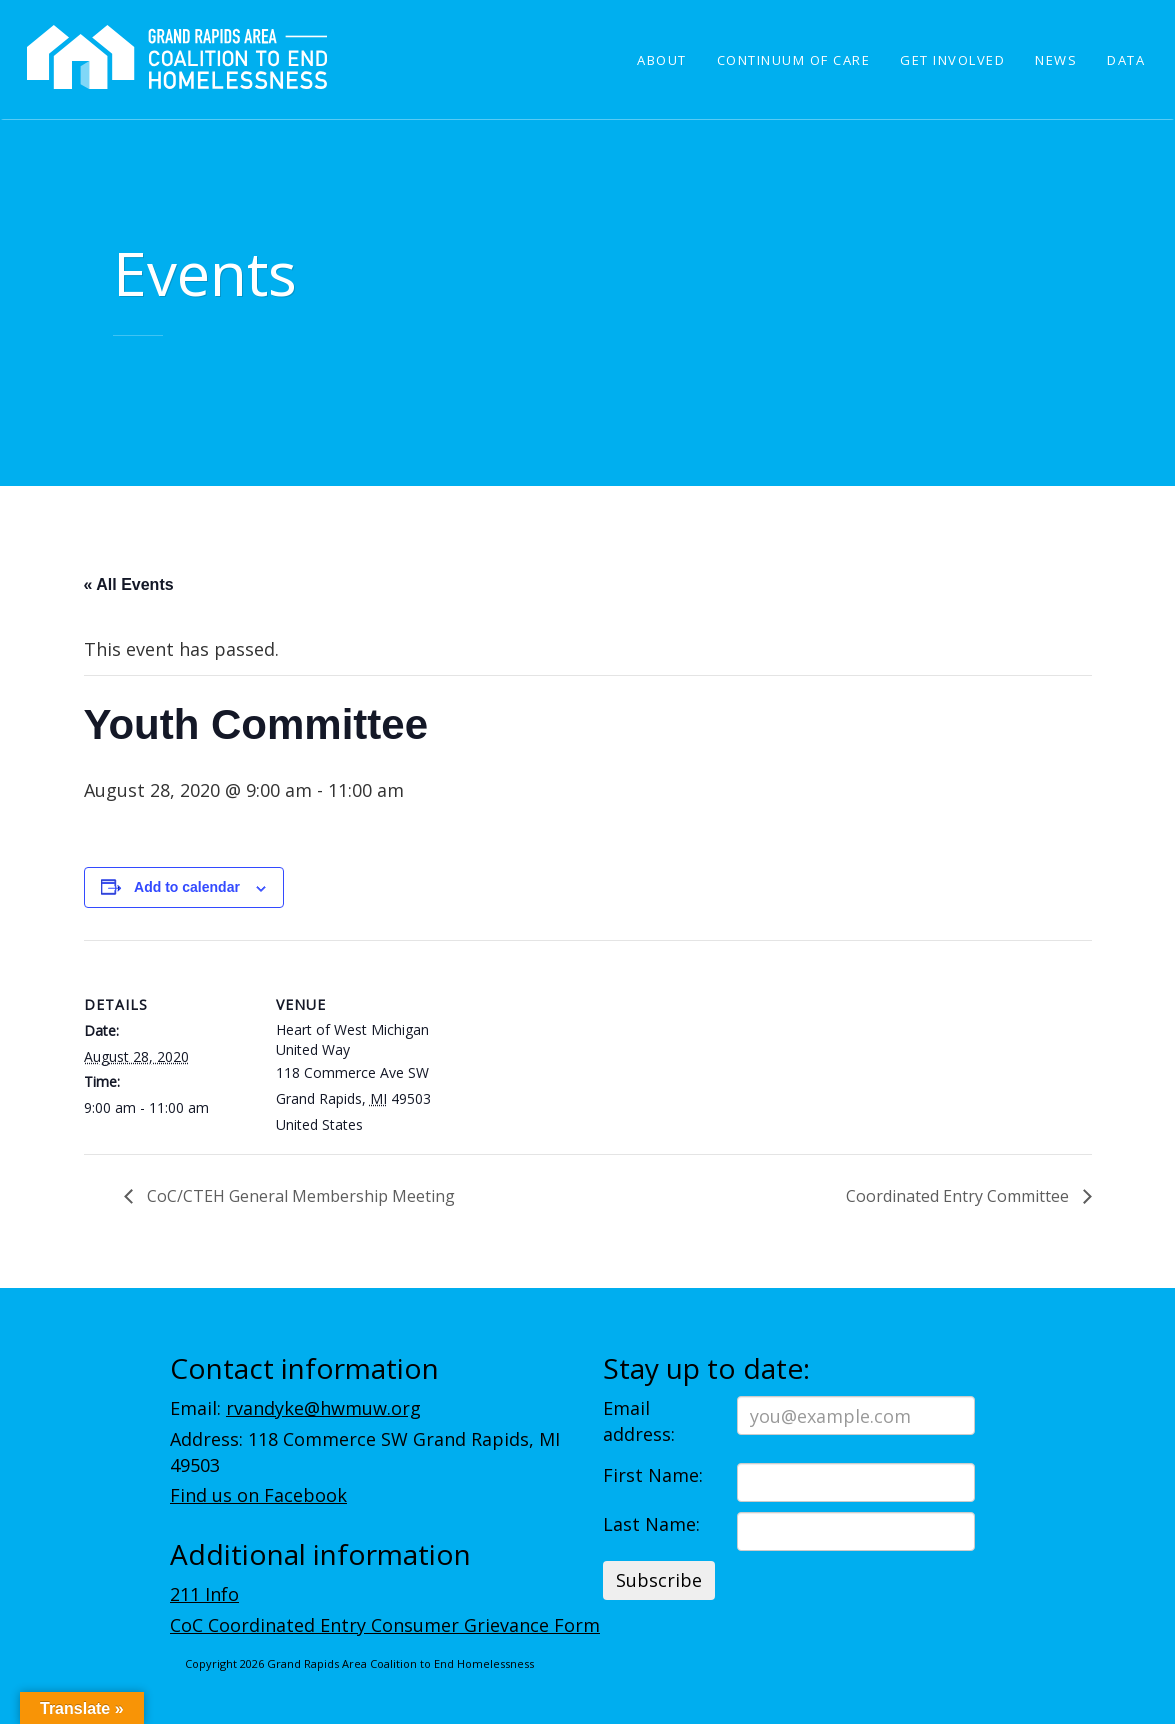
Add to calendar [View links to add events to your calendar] (187, 887)
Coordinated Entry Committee (959, 1196)
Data (1126, 60)
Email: (295, 1408)
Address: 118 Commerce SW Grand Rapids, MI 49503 (365, 1452)
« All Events (129, 584)
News (1056, 60)
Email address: (639, 1421)
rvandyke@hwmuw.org (323, 1408)
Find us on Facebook (258, 1495)
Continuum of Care (794, 60)
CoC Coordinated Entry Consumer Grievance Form (385, 1625)
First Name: (653, 1475)
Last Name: (651, 1524)
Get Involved (952, 60)
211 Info (204, 1594)
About (662, 60)
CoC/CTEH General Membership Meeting (299, 1196)
